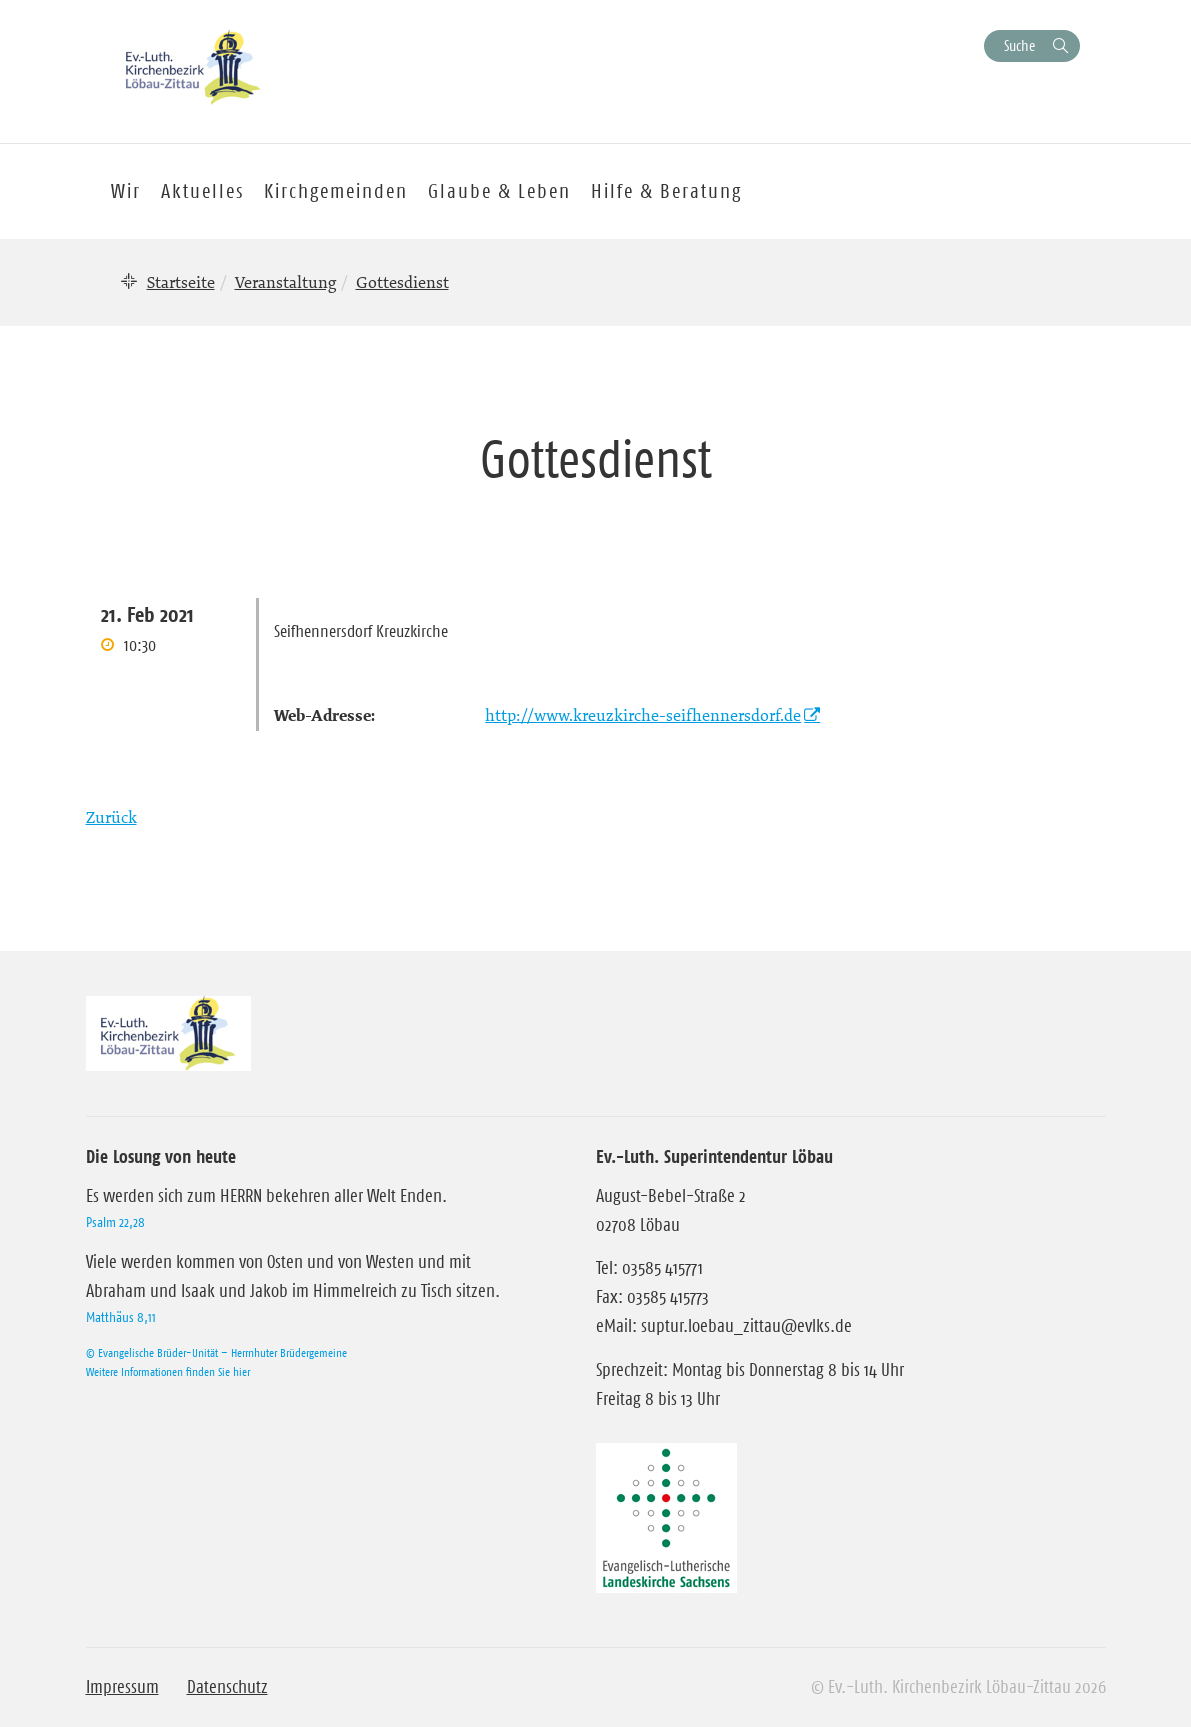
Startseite (181, 282)
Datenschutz (227, 1687)
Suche (1019, 45)
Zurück (111, 817)
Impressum (122, 1687)
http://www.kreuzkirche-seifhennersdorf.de (643, 715)
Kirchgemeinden (336, 191)
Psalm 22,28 (115, 1222)
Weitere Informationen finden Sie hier (168, 1371)
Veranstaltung (285, 282)
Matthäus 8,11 (121, 1317)
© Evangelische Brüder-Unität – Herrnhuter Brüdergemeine (216, 1352)
